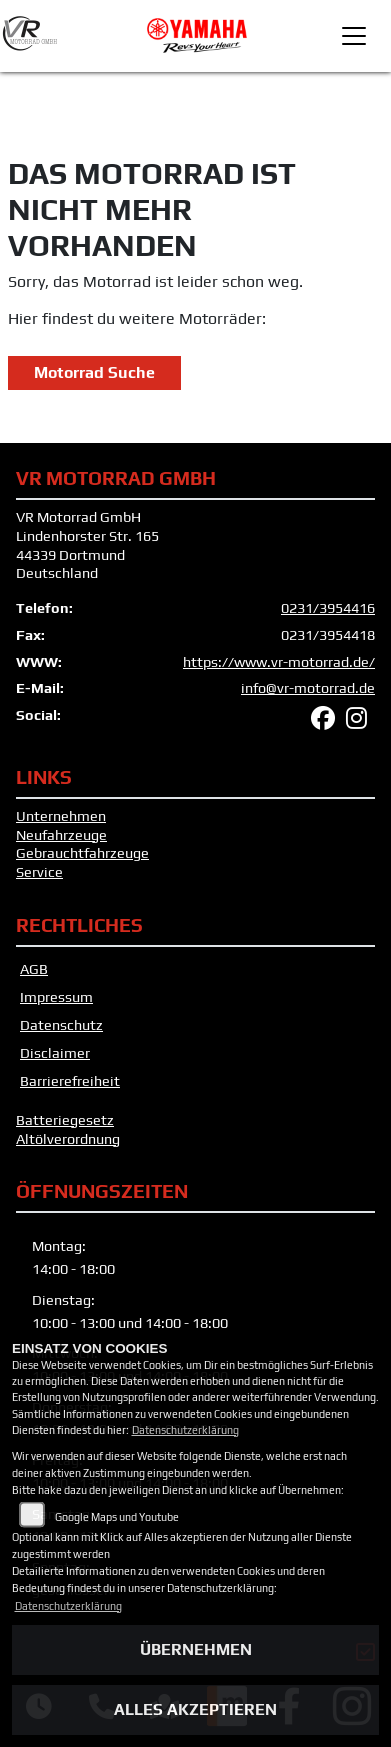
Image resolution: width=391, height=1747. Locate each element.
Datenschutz (61, 1025)
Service (39, 872)
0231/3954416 (328, 608)
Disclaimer (55, 1053)
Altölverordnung (68, 1139)
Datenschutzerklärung (185, 1430)
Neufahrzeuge (61, 835)
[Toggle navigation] (354, 36)
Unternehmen (61, 816)
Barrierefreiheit (70, 1081)
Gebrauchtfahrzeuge (82, 853)
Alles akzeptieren (195, 1709)
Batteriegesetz (65, 1120)
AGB (34, 969)
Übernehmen (196, 1649)
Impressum (56, 997)
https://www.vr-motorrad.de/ (279, 662)
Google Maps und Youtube (117, 1517)
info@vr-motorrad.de (308, 688)
